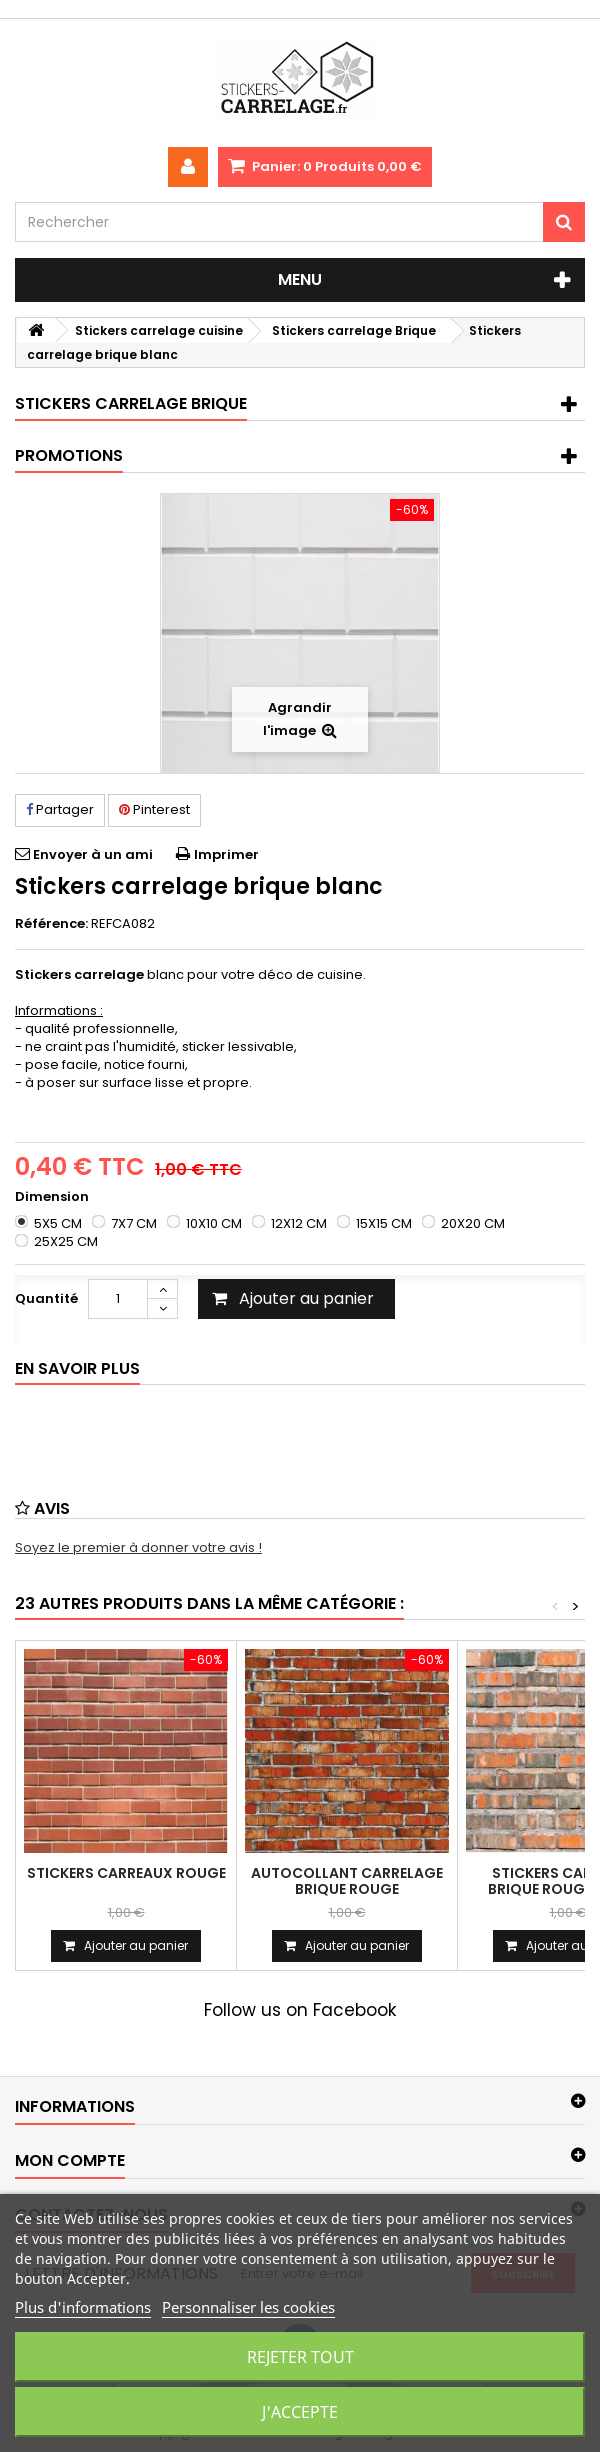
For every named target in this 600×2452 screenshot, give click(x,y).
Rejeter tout (300, 2357)
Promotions (69, 455)
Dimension (53, 1197)
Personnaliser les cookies (248, 2307)
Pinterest (154, 809)
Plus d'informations (83, 2307)
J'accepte (300, 2412)
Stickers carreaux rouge (126, 1873)
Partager (60, 809)
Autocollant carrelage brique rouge (347, 1881)
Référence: (51, 924)
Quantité (46, 1298)
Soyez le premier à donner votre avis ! (138, 1547)
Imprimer (226, 854)
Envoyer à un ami (93, 854)
